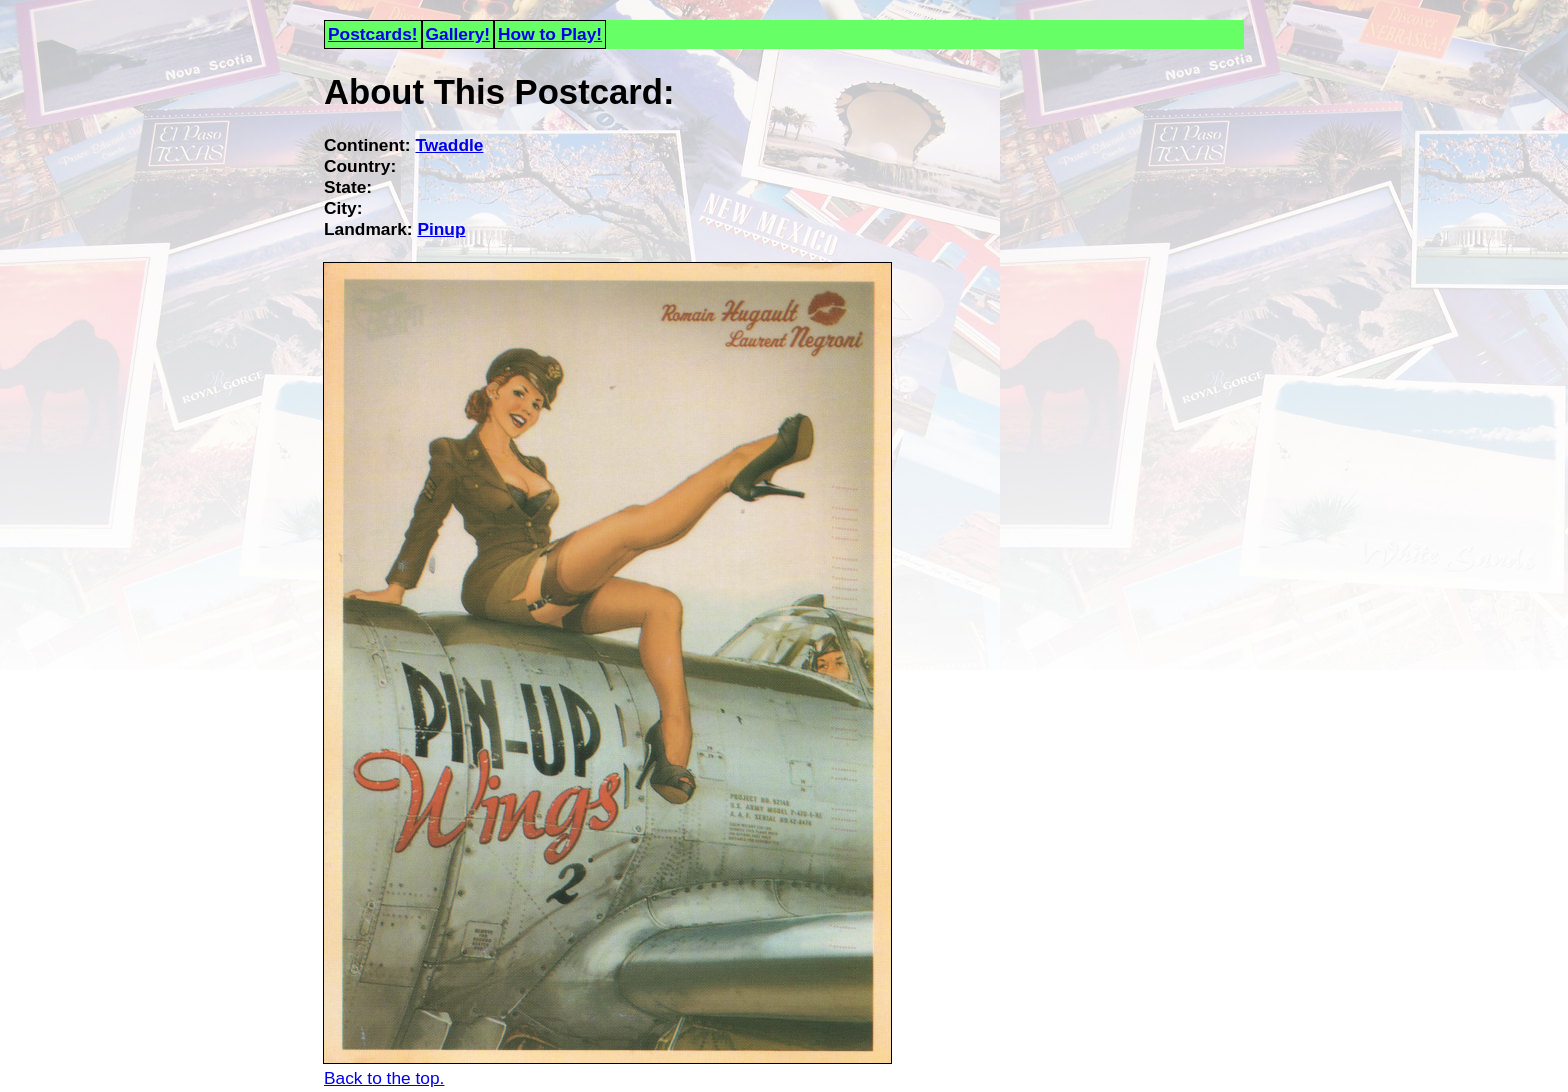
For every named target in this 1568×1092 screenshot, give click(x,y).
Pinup (441, 229)
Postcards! (373, 34)
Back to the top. (384, 1078)
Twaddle (449, 145)
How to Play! (550, 34)
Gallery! (458, 34)
